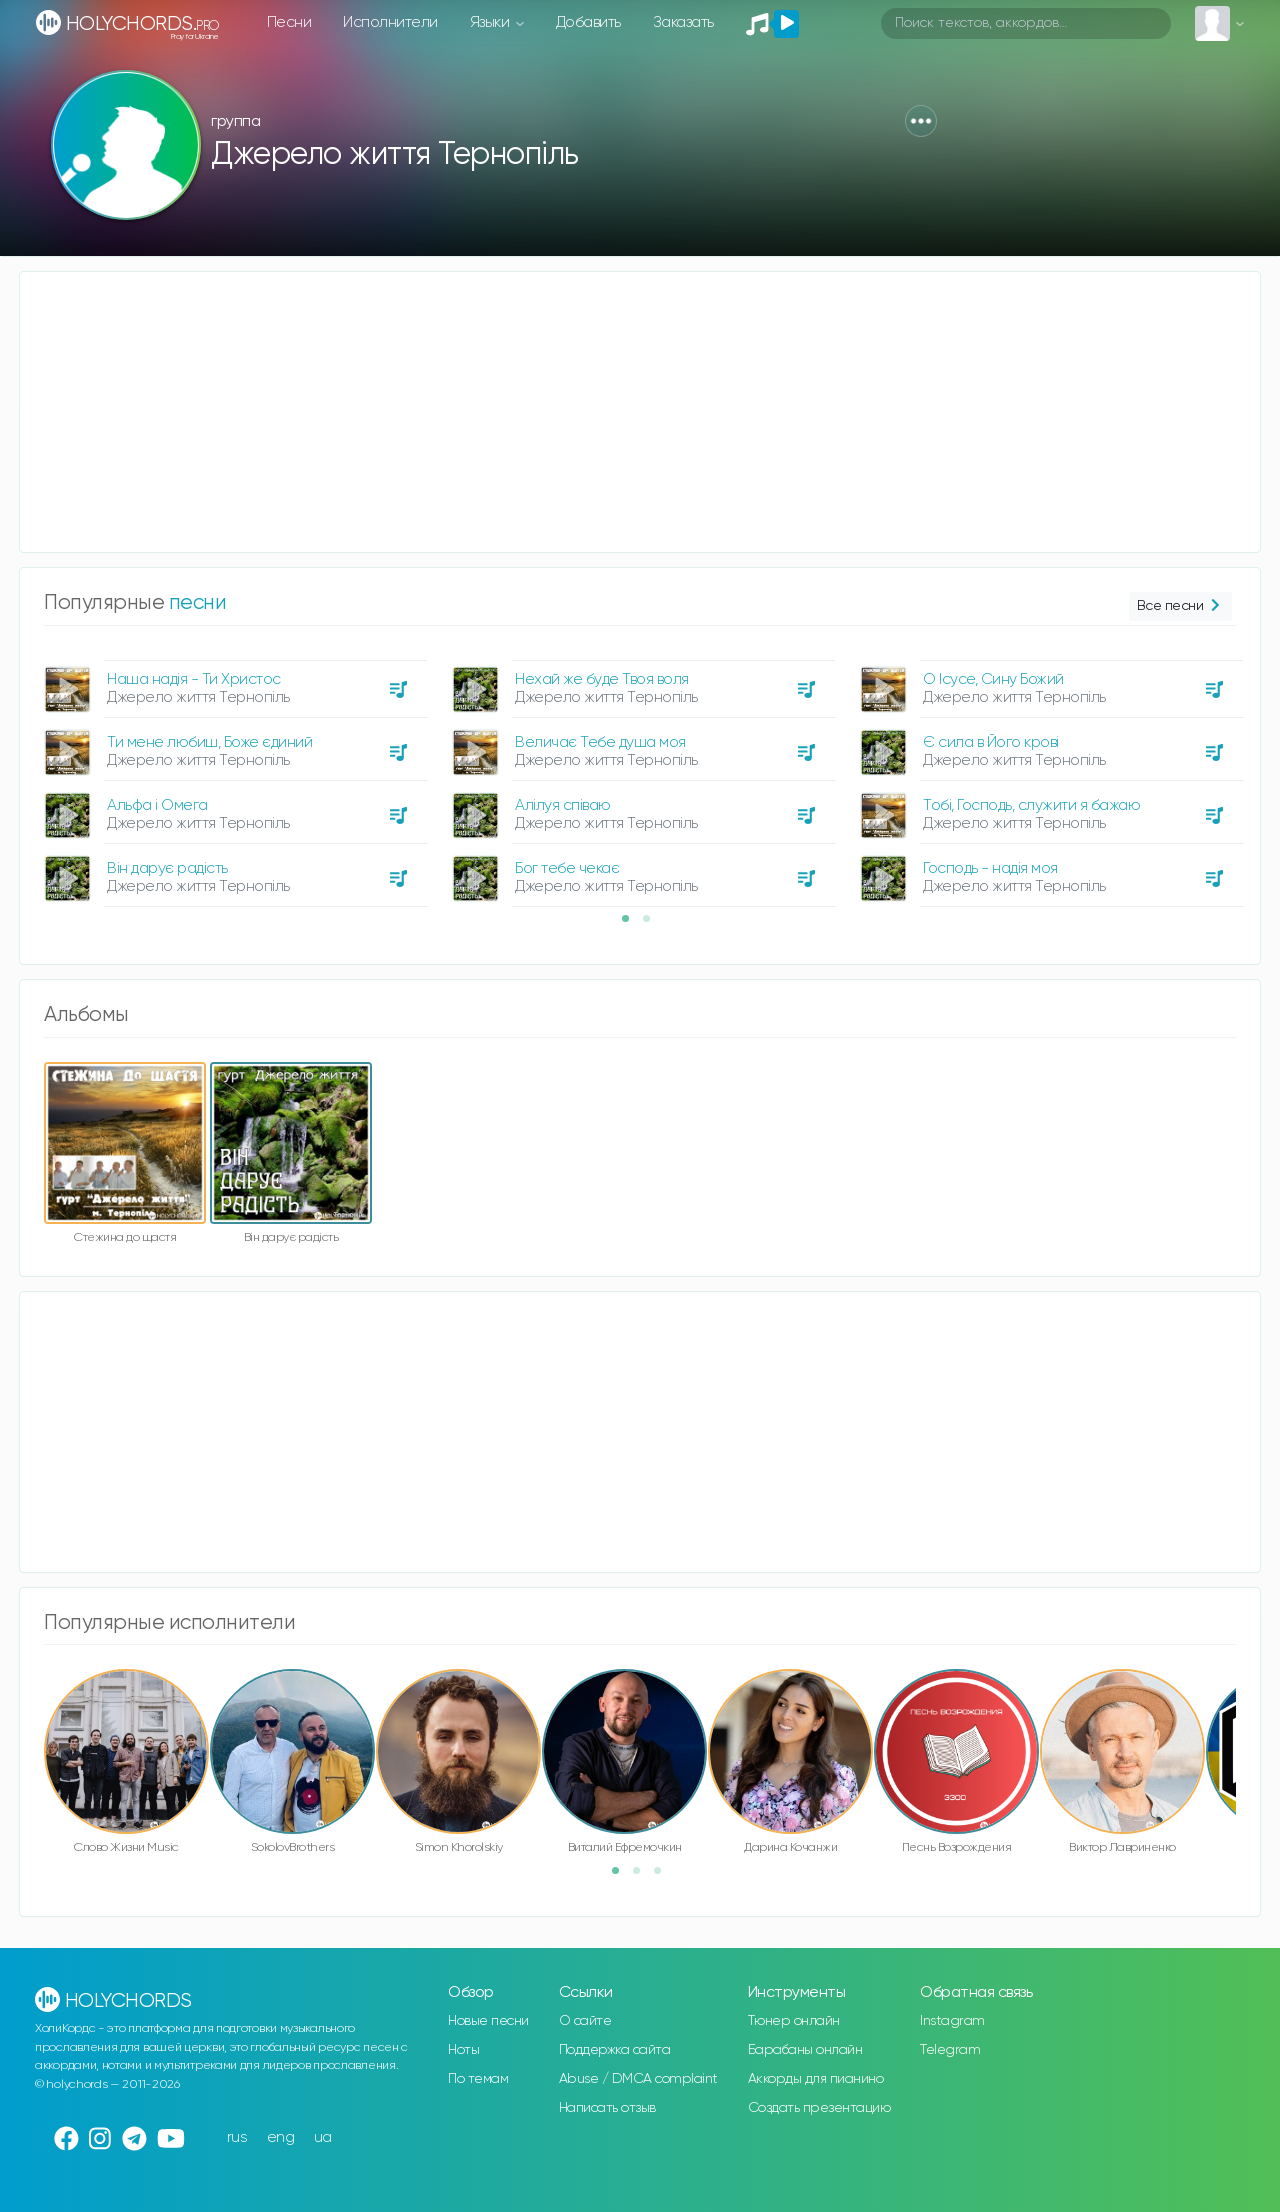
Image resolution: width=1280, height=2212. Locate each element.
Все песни (1180, 606)
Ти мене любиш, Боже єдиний (209, 742)
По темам (478, 2079)
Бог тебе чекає (567, 868)
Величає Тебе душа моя (600, 742)
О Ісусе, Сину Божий (993, 679)
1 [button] (632, 925)
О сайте (585, 2021)
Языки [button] (491, 22)
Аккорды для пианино (816, 2079)
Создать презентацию (819, 2108)
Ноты (463, 2050)
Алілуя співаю (563, 805)
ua (323, 2137)
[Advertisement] (620, 412)
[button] (921, 121)
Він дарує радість (167, 868)
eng (281, 2137)
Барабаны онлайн (805, 2050)
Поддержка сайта (615, 2050)
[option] (233, 776)
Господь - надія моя (990, 868)
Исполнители (390, 22)
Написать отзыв (607, 2108)
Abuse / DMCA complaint (638, 2079)
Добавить (588, 22)
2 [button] (653, 925)
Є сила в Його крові (991, 742)
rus (237, 2137)
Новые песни (488, 2021)
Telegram (950, 2050)
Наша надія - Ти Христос (194, 679)
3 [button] (664, 1877)
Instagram (952, 2021)
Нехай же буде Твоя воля (602, 679)
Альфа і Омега (157, 805)
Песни (289, 22)
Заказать (683, 22)
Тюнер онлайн (794, 2021)
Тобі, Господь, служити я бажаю (1031, 805)
